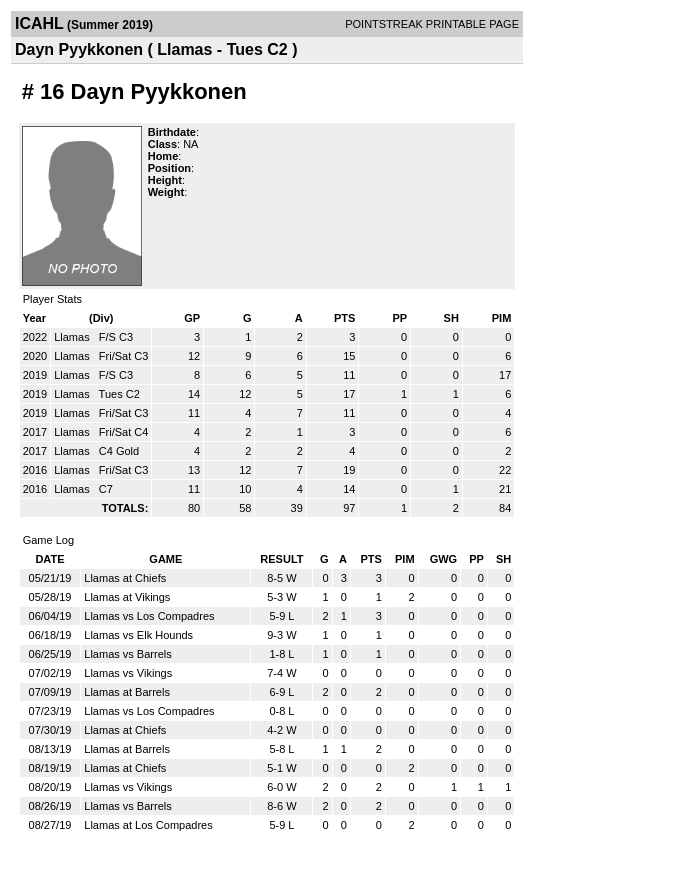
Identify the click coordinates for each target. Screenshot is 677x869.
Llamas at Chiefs (125, 578)
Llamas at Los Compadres (148, 825)
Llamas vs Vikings (128, 673)
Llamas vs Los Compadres (149, 616)
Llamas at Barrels (127, 692)
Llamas (73, 337)
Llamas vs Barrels (127, 654)
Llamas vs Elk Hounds (138, 635)
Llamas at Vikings (127, 597)
